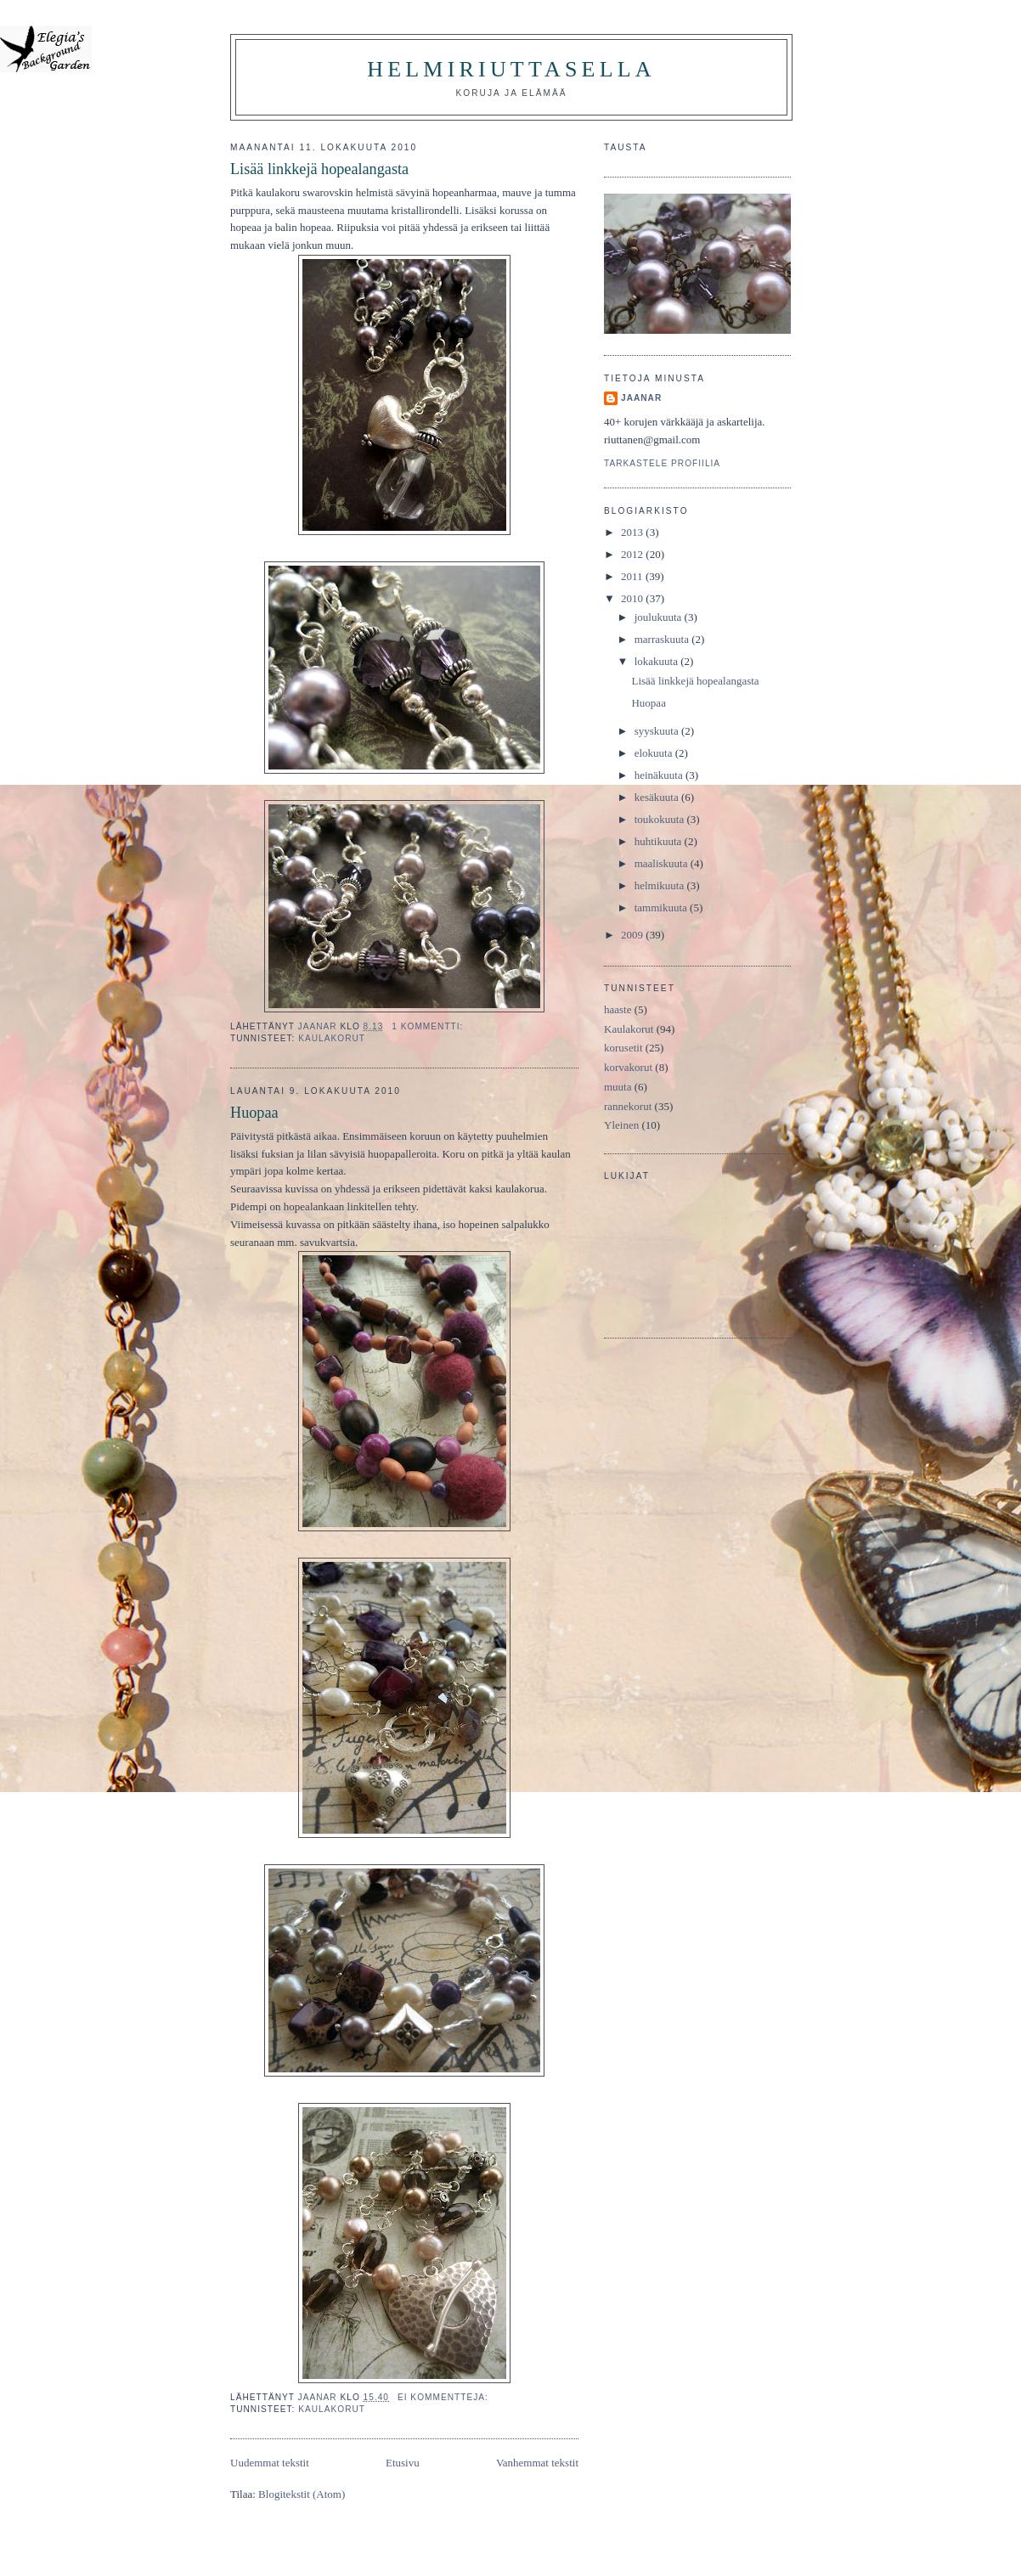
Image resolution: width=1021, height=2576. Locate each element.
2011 (633, 576)
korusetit (623, 1047)
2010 (633, 598)
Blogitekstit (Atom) (301, 2494)
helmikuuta (661, 885)
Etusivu (403, 2462)
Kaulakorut (331, 1038)
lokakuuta (658, 661)
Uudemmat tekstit (269, 2462)
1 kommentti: (429, 1026)
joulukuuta (660, 617)
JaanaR (641, 398)
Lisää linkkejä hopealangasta (319, 169)
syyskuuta (658, 730)
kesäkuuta (658, 797)
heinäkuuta (660, 775)
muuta (618, 1086)
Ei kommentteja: (445, 2397)
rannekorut (628, 1106)
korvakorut (628, 1067)
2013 (633, 532)
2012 (633, 554)
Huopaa (254, 1112)
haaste (617, 1009)
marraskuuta (663, 639)
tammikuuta (662, 907)
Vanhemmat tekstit (537, 2462)
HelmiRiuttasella (511, 69)
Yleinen (621, 1125)
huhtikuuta (660, 841)
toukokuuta (661, 819)
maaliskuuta (663, 863)
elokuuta (655, 753)
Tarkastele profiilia (662, 463)
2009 (633, 934)
